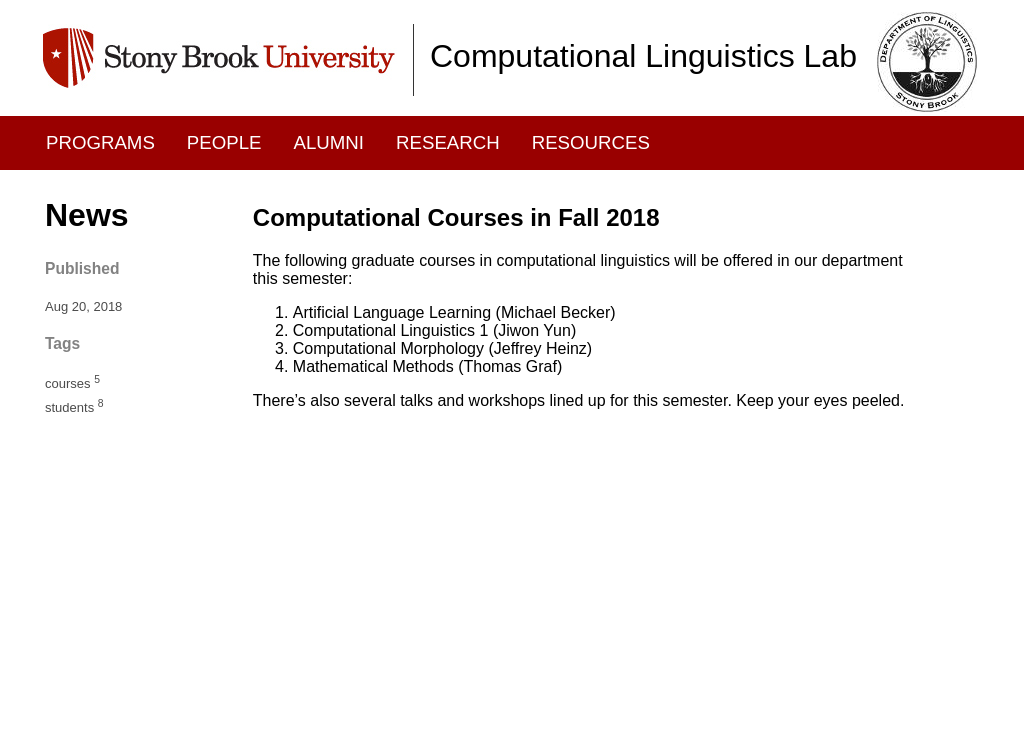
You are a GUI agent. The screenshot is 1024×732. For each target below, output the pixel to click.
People (224, 142)
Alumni (329, 142)
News (87, 215)
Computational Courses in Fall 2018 (456, 217)
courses (72, 383)
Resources (591, 142)
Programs (100, 142)
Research (448, 142)
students (74, 407)
